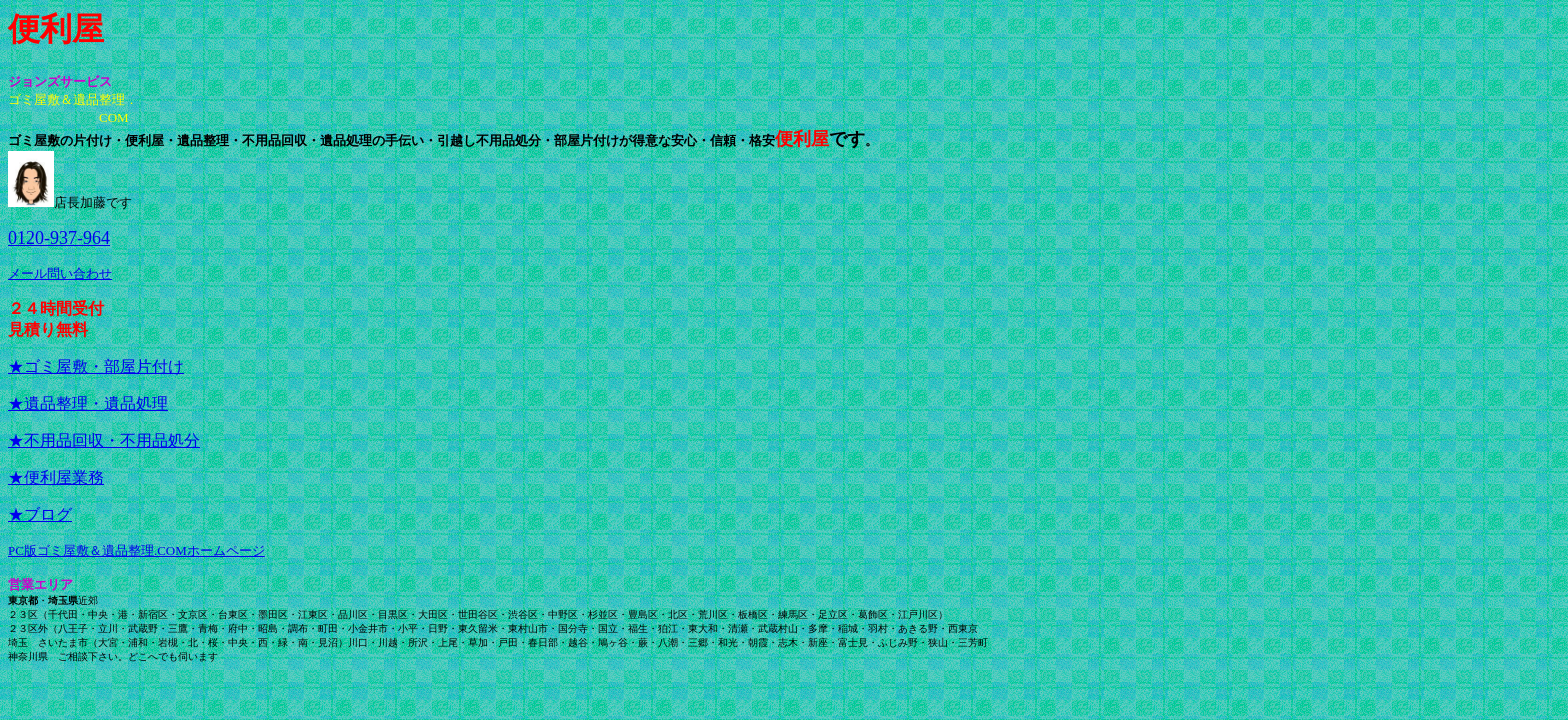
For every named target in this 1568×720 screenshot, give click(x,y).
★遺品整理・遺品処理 (88, 403)
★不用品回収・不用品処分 (104, 440)
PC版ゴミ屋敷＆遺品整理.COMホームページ (136, 550)
